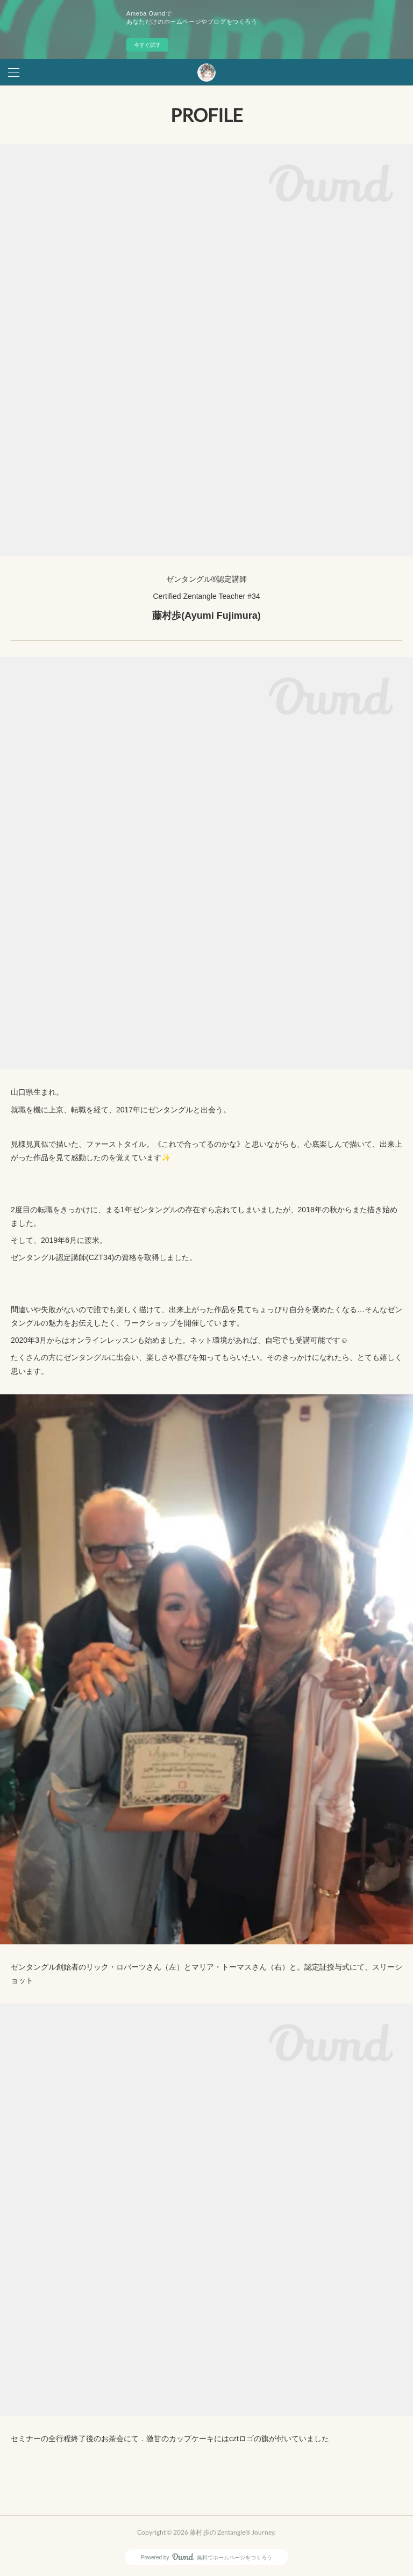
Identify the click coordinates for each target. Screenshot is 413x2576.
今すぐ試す (147, 45)
